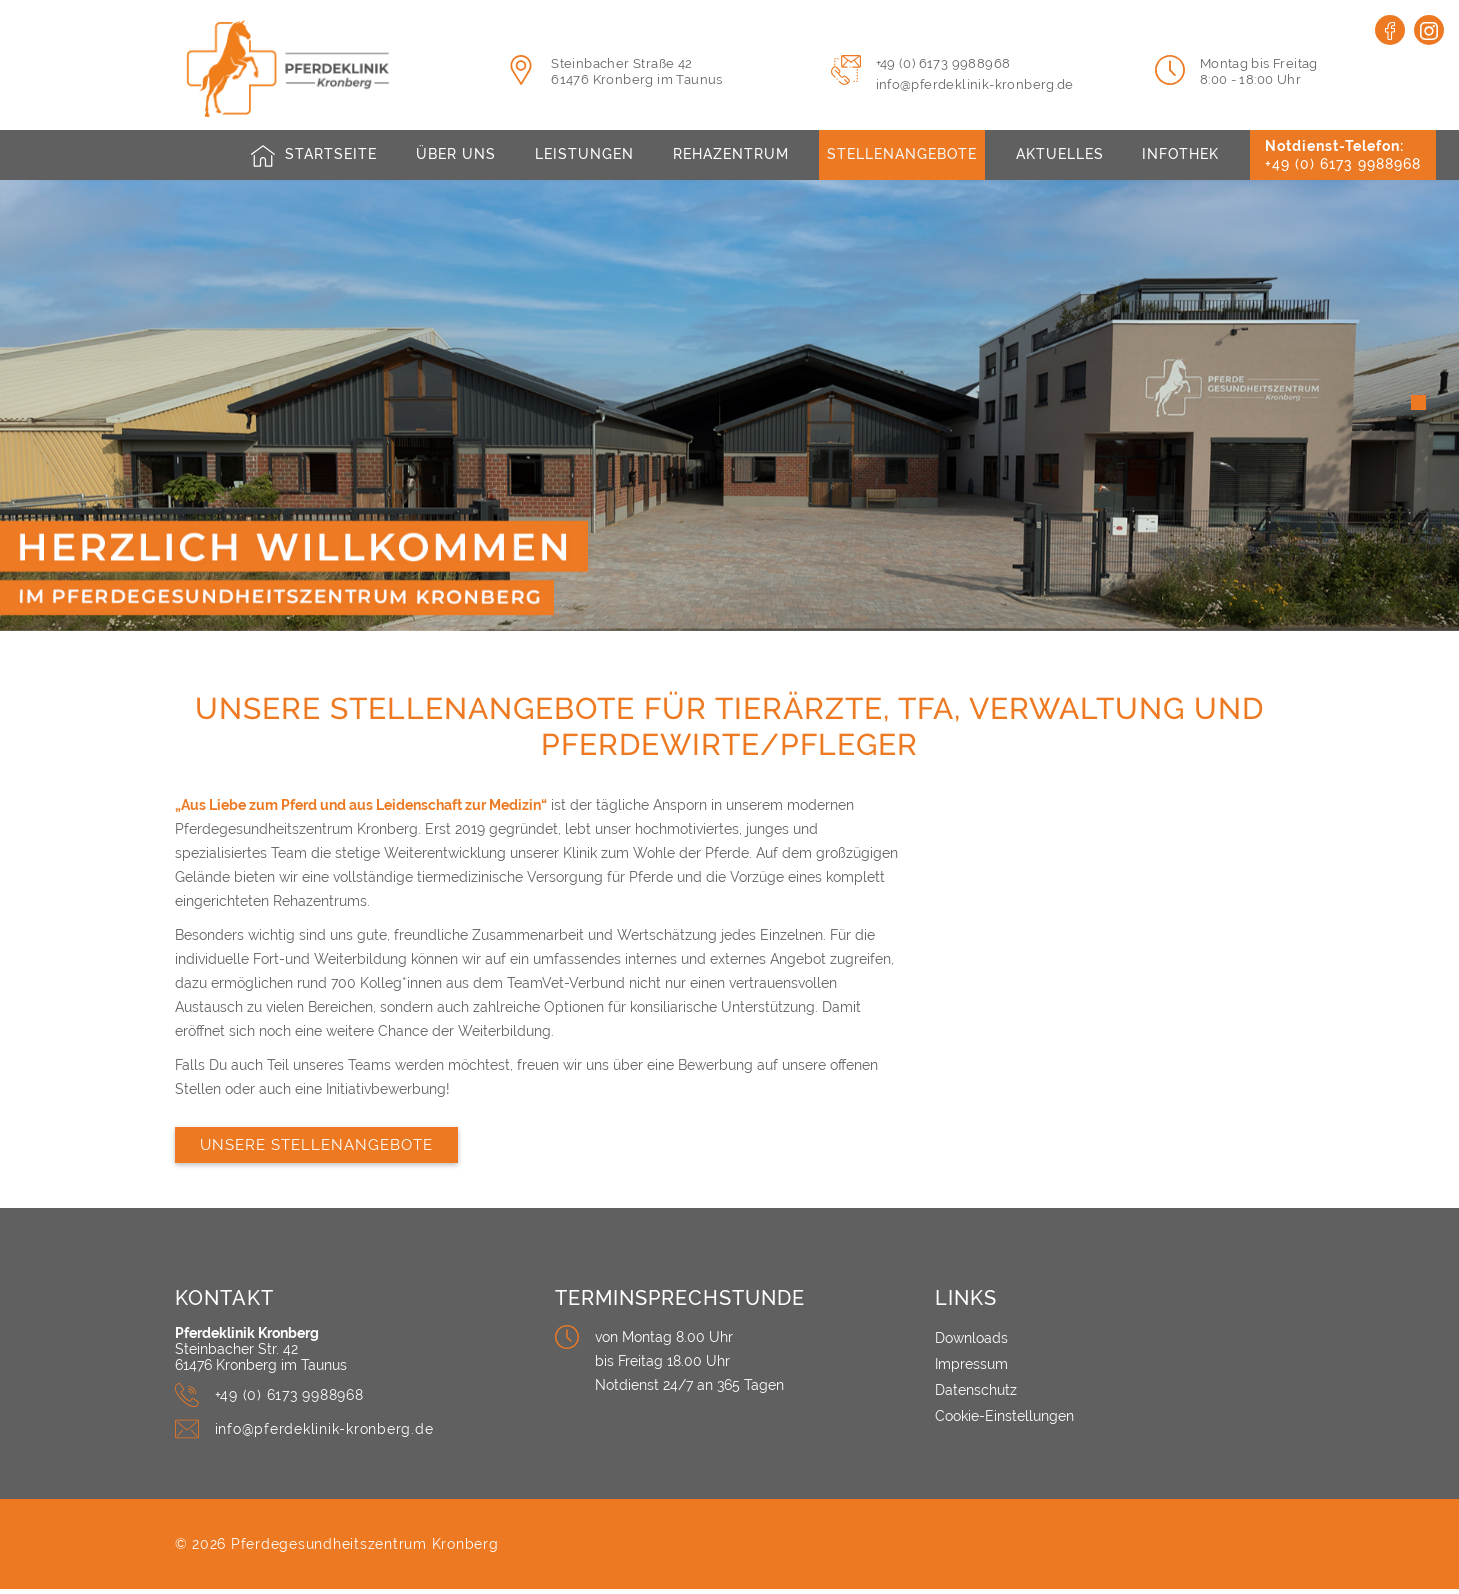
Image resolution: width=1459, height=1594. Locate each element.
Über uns (454, 155)
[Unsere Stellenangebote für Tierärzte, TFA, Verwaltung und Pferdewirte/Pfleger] (1110, 923)
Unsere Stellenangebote (316, 1150)
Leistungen (582, 155)
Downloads (971, 1343)
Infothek (1184, 155)
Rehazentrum (729, 155)
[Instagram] (1429, 30)
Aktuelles (1062, 155)
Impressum (971, 1369)
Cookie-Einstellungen (1004, 1421)
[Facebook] (1390, 30)
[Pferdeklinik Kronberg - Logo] (323, 68)
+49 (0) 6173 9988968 (943, 63)
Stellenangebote (902, 155)
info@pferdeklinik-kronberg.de (975, 84)
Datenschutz (976, 1395)
